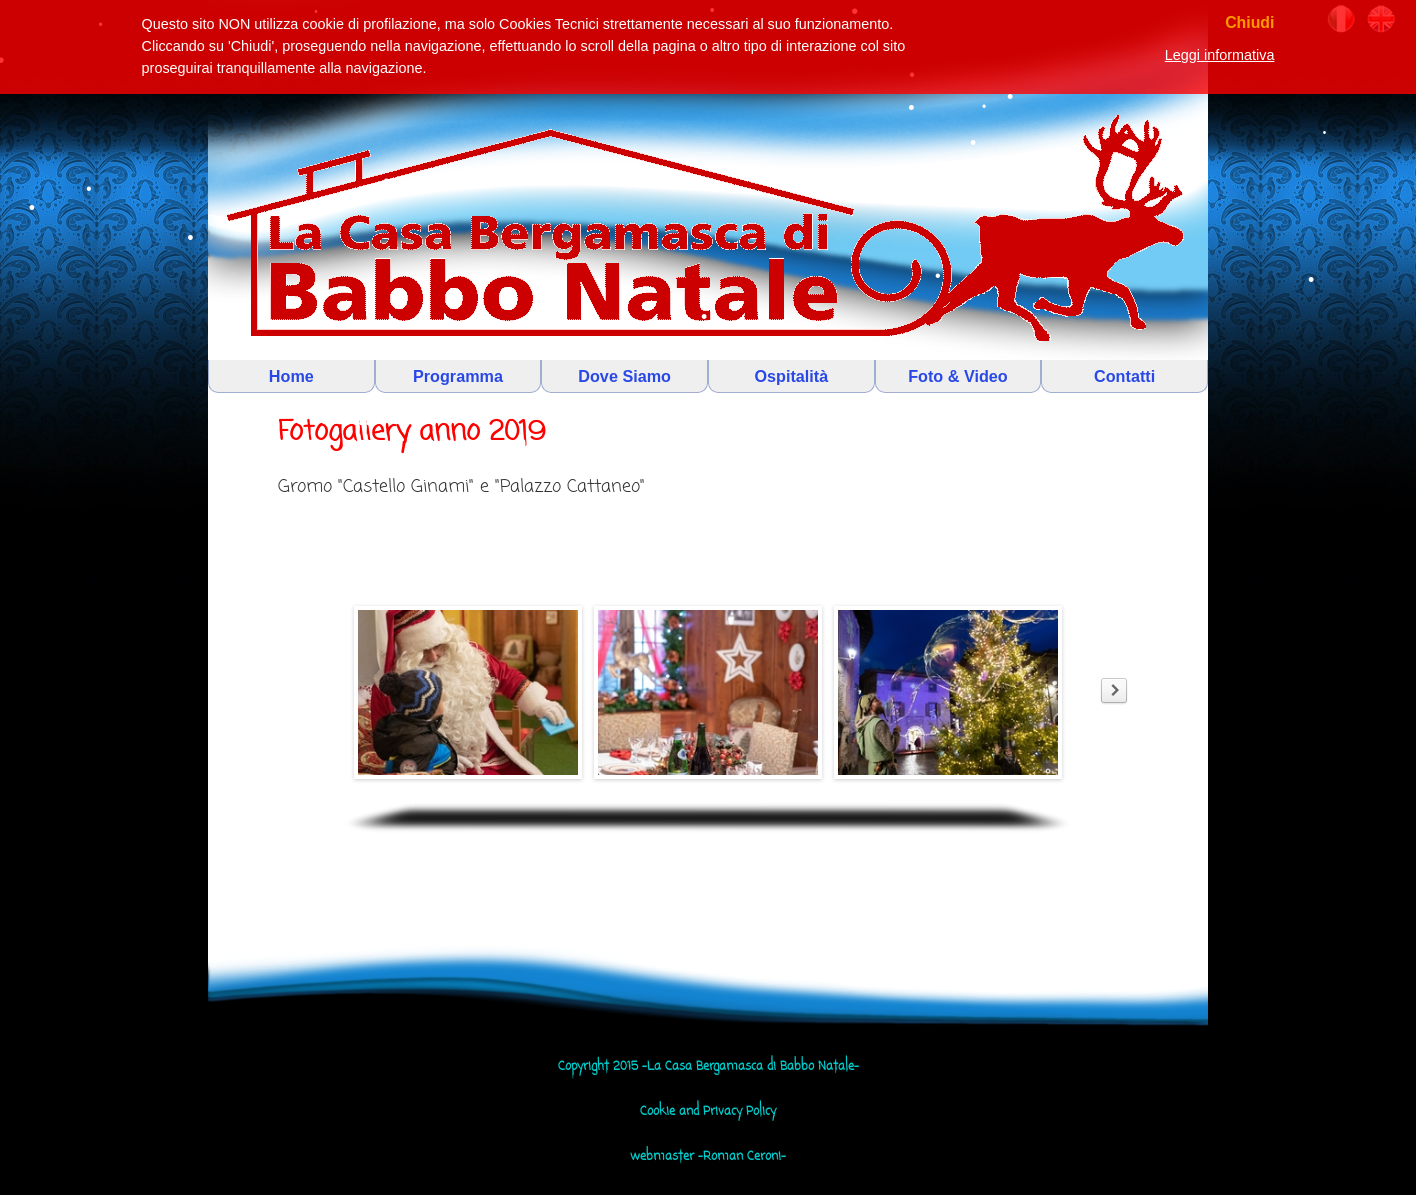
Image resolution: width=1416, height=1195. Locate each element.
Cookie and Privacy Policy (708, 1112)
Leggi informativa (1220, 55)
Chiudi (1249, 22)
